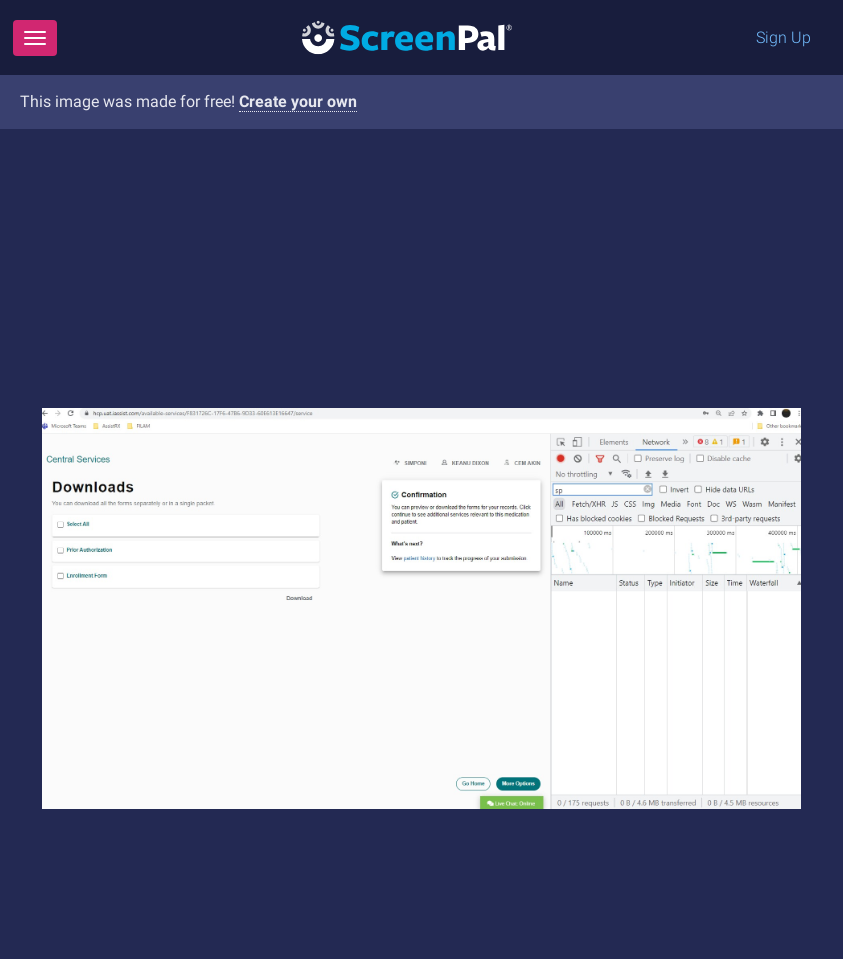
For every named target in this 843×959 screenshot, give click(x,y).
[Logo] (407, 36)
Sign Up (783, 37)
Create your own (298, 101)
